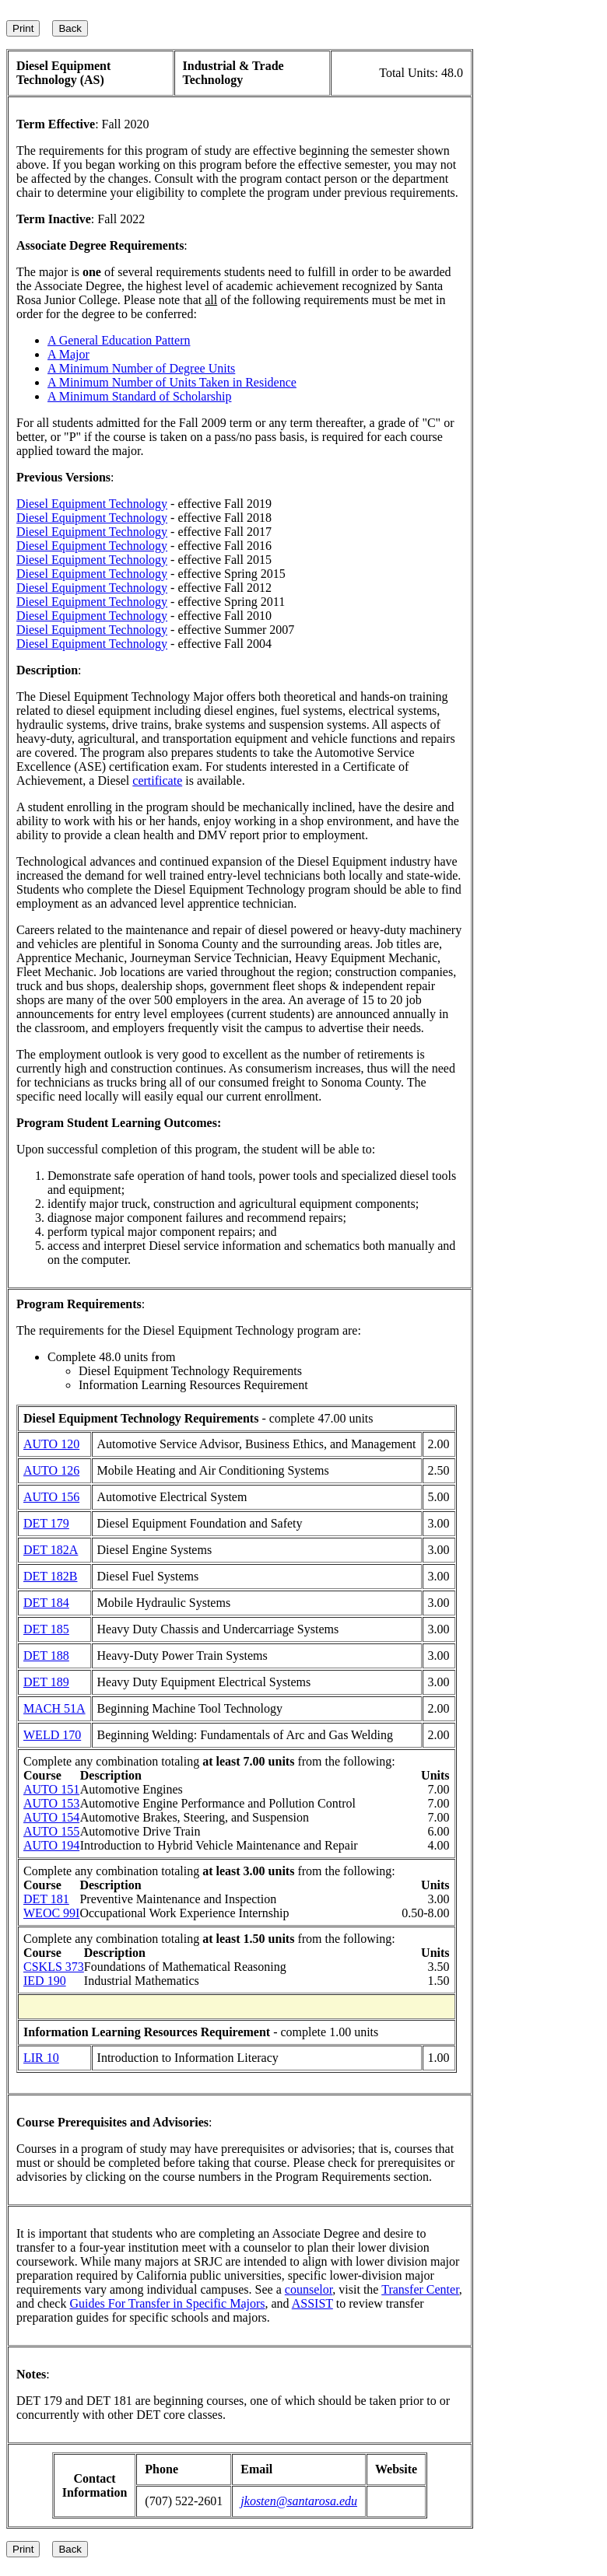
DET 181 (46, 1899)
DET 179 (46, 1523)
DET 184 (46, 1602)
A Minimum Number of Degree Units (141, 368)
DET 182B (50, 1576)
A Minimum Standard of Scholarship (139, 396)
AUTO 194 (51, 1845)
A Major (68, 354)
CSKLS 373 (53, 1966)
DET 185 (46, 1629)
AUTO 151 (51, 1789)
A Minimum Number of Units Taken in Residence (171, 382)
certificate (157, 780)
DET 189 (46, 1682)
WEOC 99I (51, 1913)
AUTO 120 (51, 1444)
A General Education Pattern (119, 340)
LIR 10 (41, 2057)
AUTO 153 (51, 1803)
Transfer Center (420, 2289)
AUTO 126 (51, 1470)
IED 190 (44, 1980)
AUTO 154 (51, 1817)
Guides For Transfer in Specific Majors (167, 2303)
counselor (309, 2289)
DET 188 (46, 1655)
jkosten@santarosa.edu (298, 2501)
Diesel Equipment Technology (91, 503)
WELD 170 (52, 1734)
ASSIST (312, 2303)
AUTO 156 (51, 1496)
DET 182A (50, 1549)
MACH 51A (54, 1708)
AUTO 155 (51, 1831)
